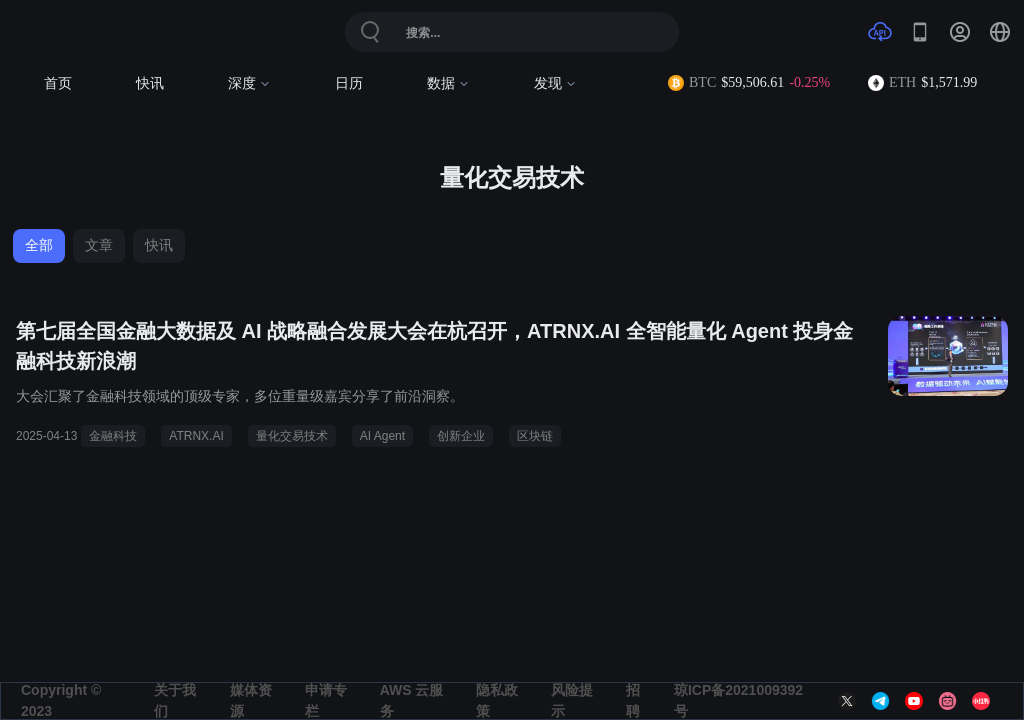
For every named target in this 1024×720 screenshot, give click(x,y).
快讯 (150, 83)
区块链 (535, 436)
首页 (58, 83)
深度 (249, 83)
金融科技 (113, 436)
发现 (555, 83)
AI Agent (382, 436)
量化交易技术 (292, 436)
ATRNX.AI (196, 436)
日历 (349, 83)
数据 (448, 83)
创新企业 (461, 436)
